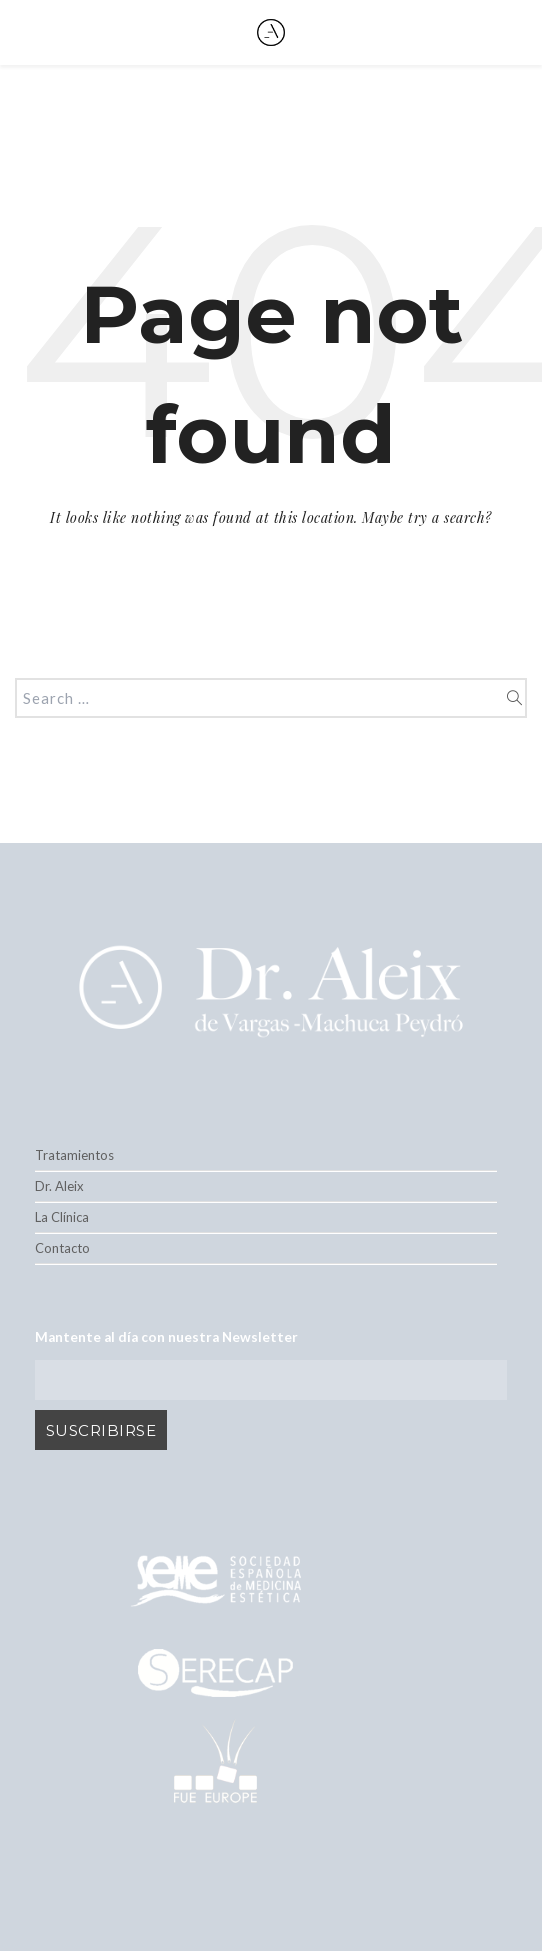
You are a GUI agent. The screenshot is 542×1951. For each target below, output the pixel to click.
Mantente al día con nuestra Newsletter (166, 1337)
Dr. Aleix (59, 1186)
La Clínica (62, 1217)
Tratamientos (74, 1155)
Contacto (62, 1248)
